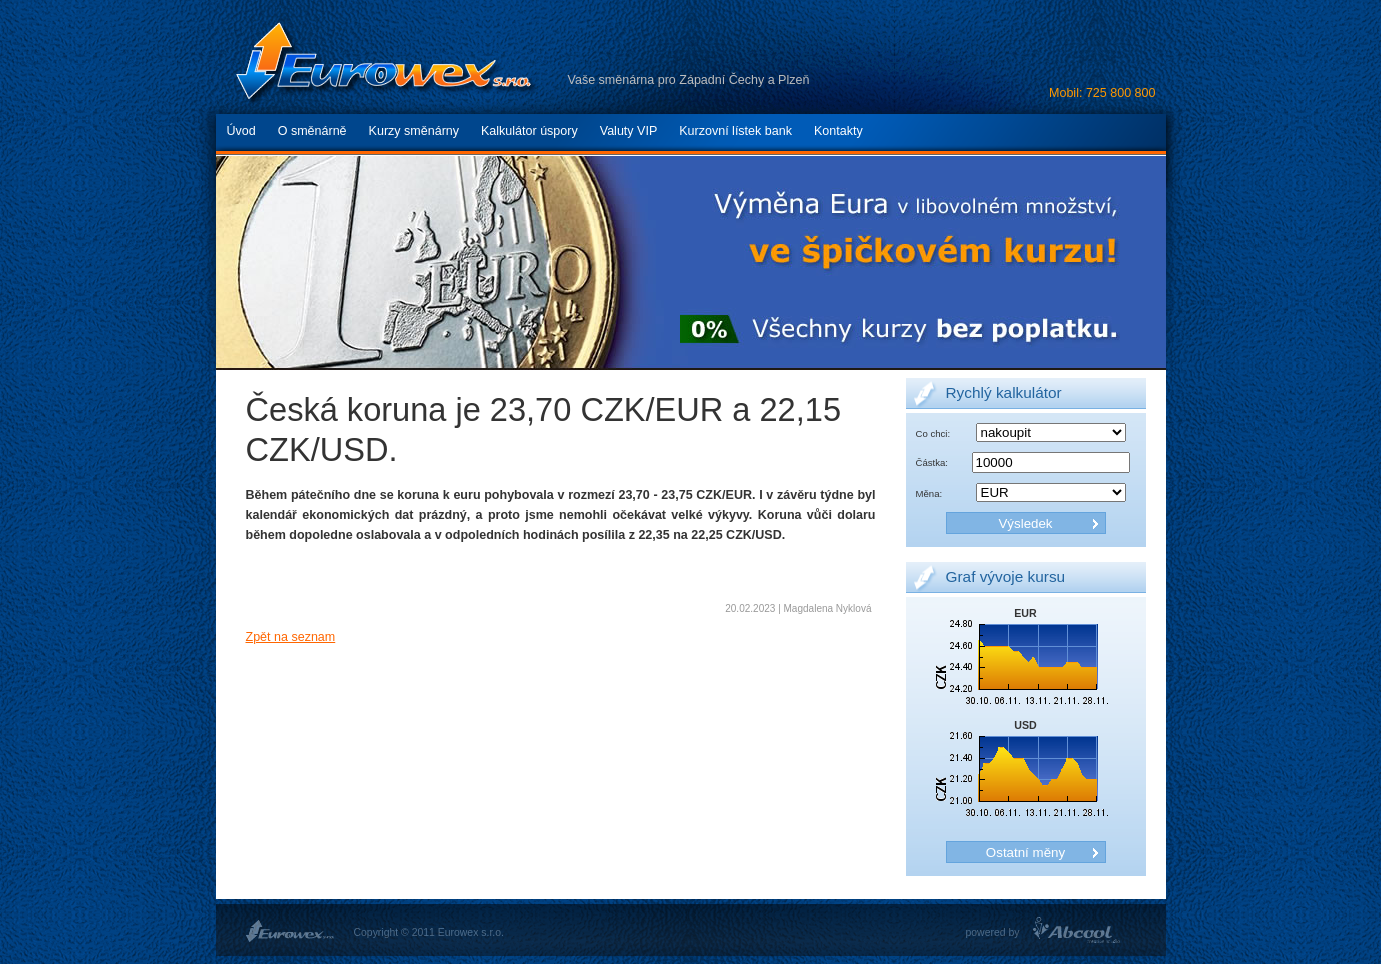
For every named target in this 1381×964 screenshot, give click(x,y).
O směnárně (312, 131)
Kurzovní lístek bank (735, 131)
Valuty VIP (629, 131)
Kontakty (838, 131)
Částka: (932, 462)
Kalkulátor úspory (529, 131)
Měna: (929, 493)
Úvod (241, 131)
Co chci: (933, 433)
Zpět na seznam (291, 637)
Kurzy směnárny (414, 131)
